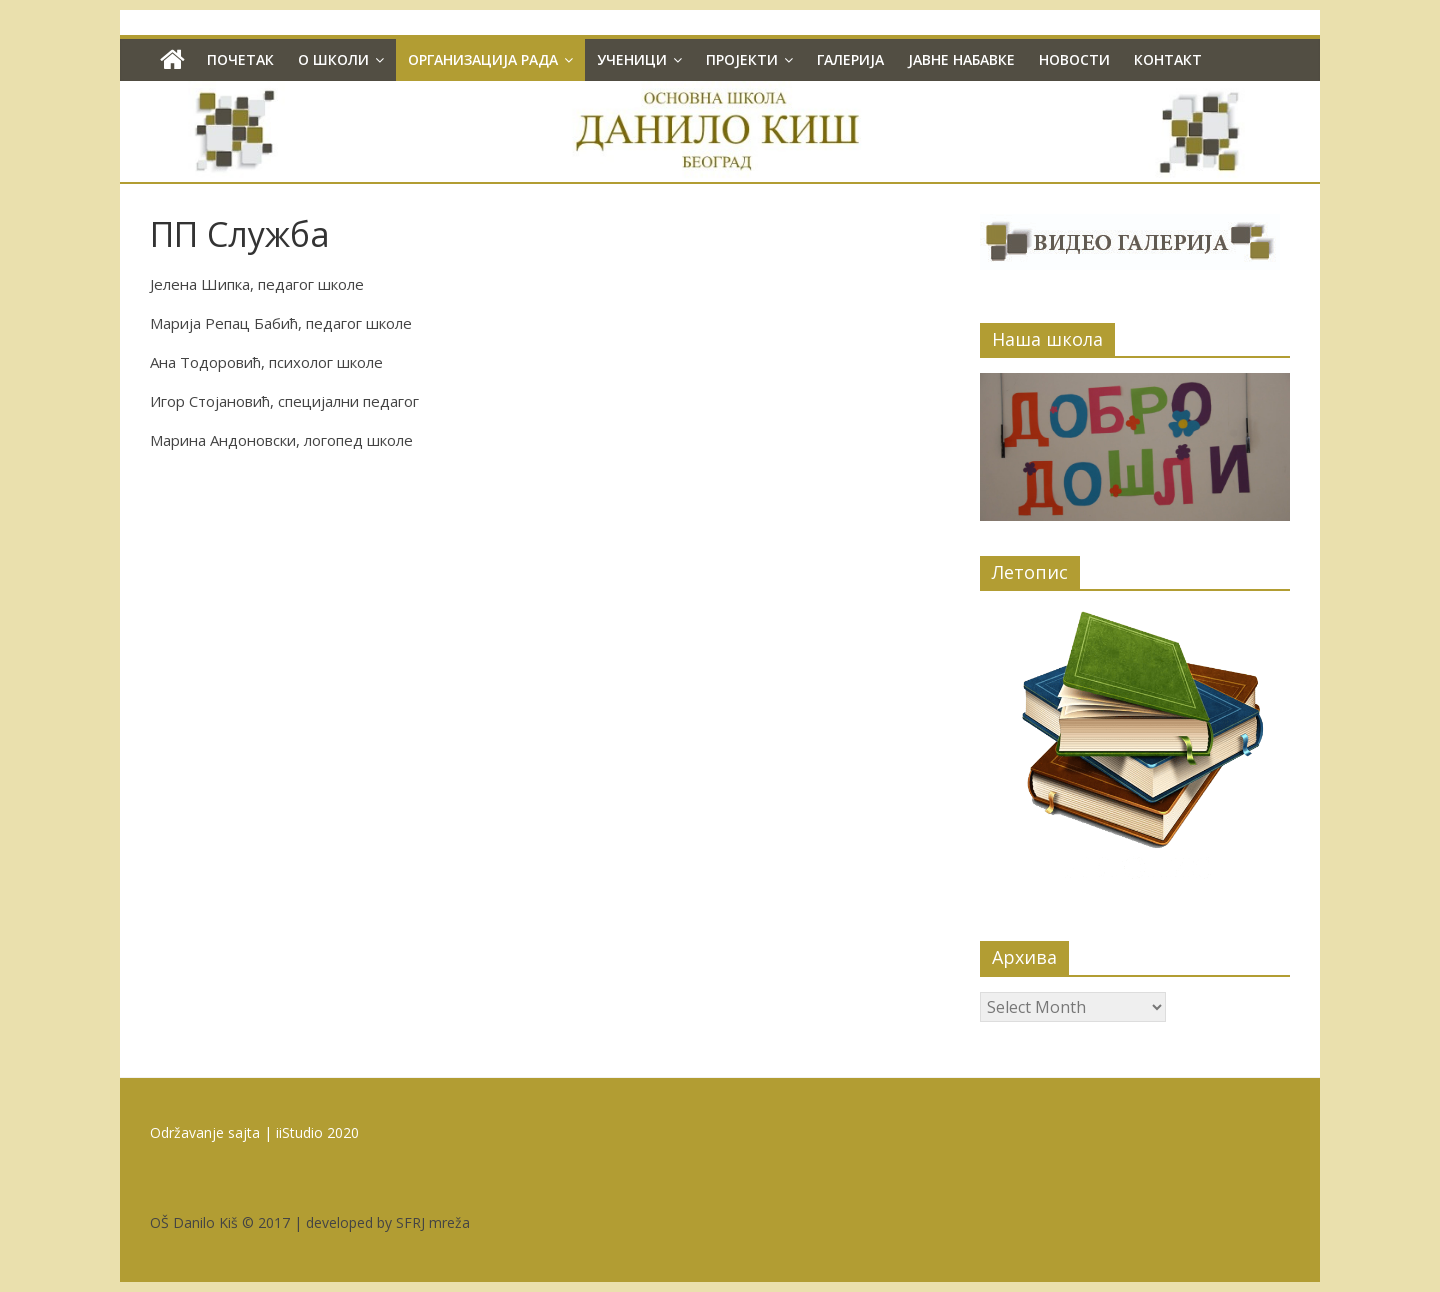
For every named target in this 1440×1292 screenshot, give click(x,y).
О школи (333, 59)
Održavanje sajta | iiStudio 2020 (254, 1132)
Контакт (1168, 59)
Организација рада (483, 59)
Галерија (850, 59)
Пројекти (742, 59)
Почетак (240, 59)
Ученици (632, 59)
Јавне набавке (961, 59)
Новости (1074, 59)
